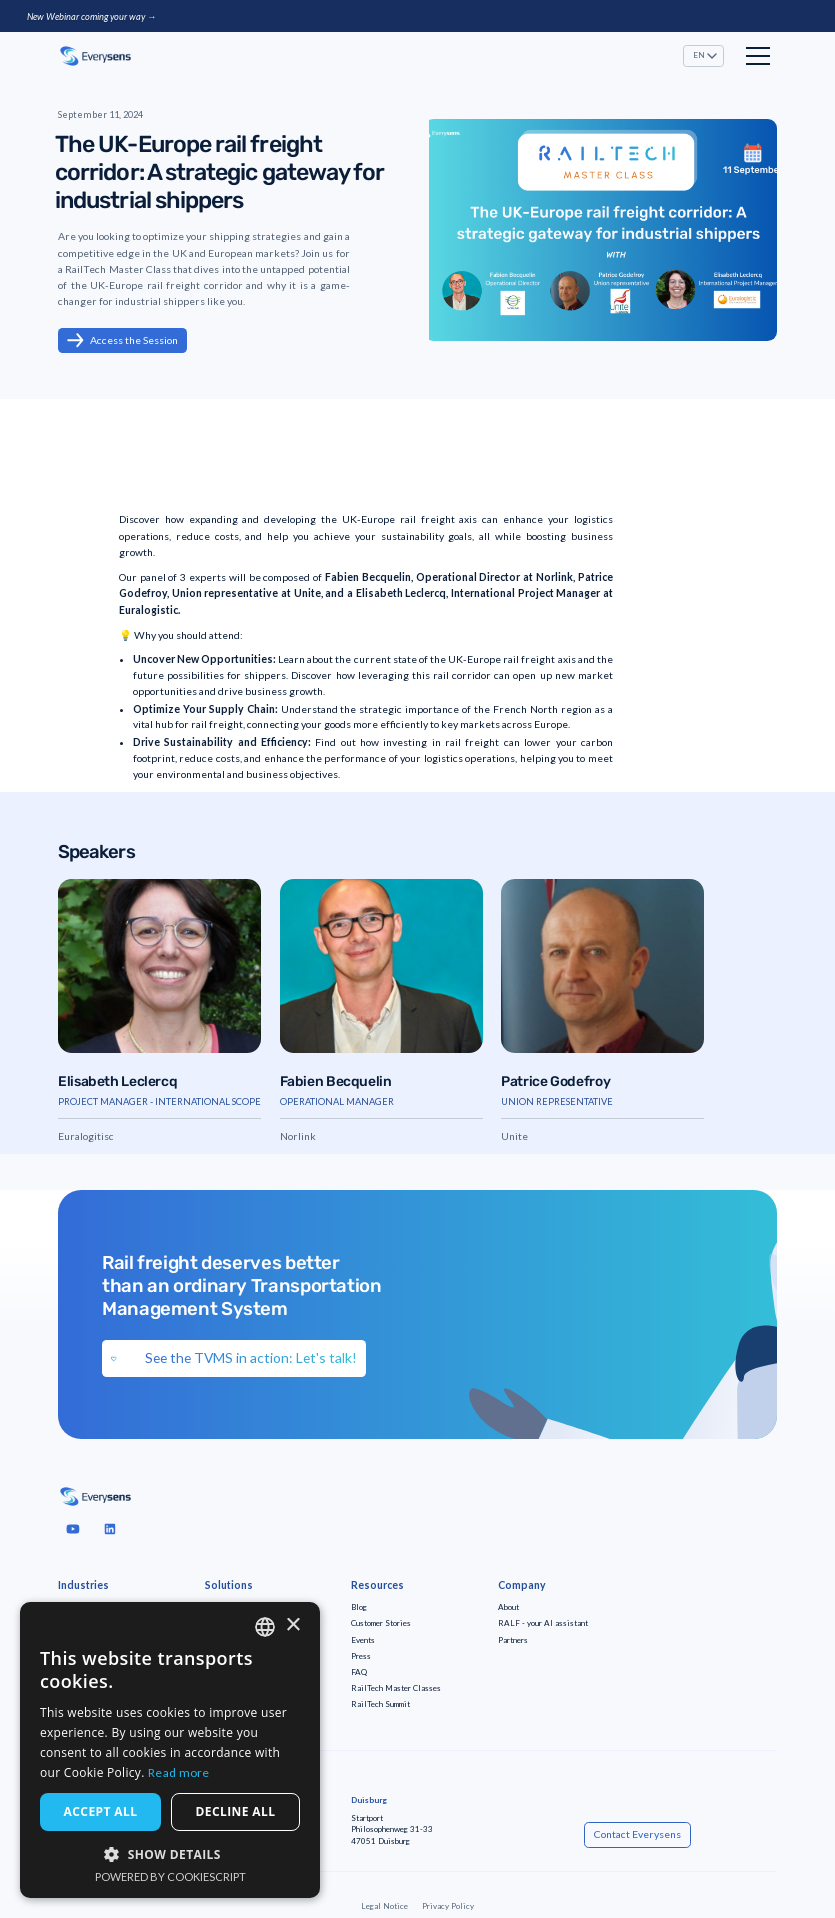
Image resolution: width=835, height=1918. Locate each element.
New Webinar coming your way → (91, 16)
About (508, 1607)
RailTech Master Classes (396, 1688)
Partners (513, 1640)
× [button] (292, 1625)
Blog (359, 1607)
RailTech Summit (380, 1704)
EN (699, 55)
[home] (95, 55)
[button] (704, 56)
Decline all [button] (236, 1811)
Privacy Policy (448, 1906)
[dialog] (170, 1750)
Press (361, 1656)
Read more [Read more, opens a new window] (179, 1772)
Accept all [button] (101, 1811)
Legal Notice (384, 1906)
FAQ (359, 1672)
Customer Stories (381, 1623)
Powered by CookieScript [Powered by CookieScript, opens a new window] (170, 1876)
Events (363, 1640)
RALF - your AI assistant (543, 1623)
